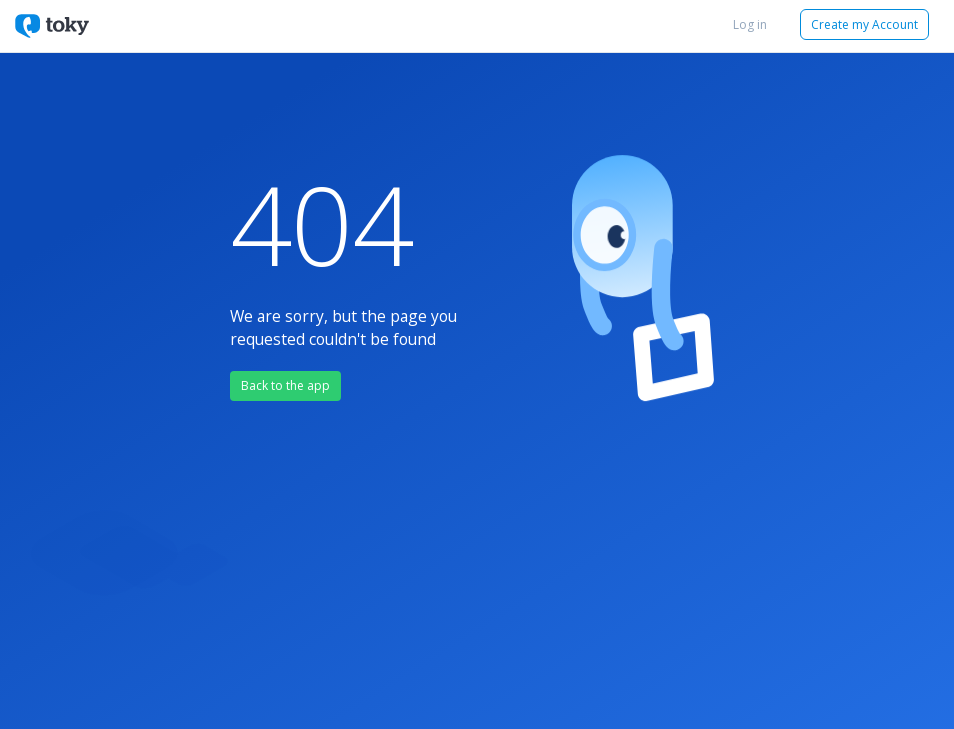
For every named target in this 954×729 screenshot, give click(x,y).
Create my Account (864, 24)
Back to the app (285, 385)
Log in (750, 24)
